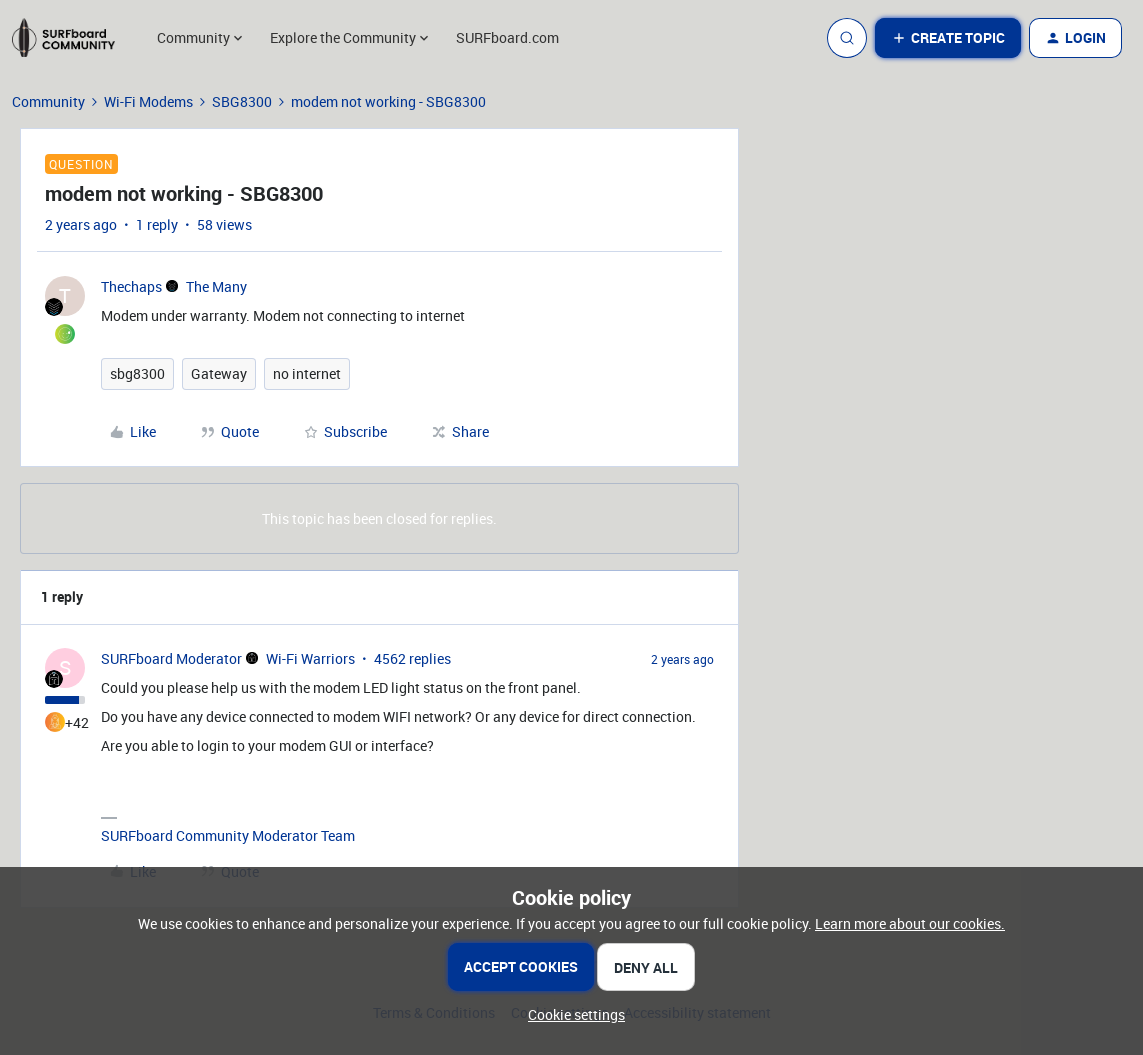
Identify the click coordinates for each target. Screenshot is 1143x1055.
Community (48, 101)
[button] (948, 38)
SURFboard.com (507, 37)
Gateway (219, 373)
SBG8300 (242, 101)
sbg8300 (137, 373)
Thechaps (131, 286)
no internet (307, 373)
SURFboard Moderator (171, 658)
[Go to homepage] (73, 38)
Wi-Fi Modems (148, 101)
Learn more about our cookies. (910, 923)
